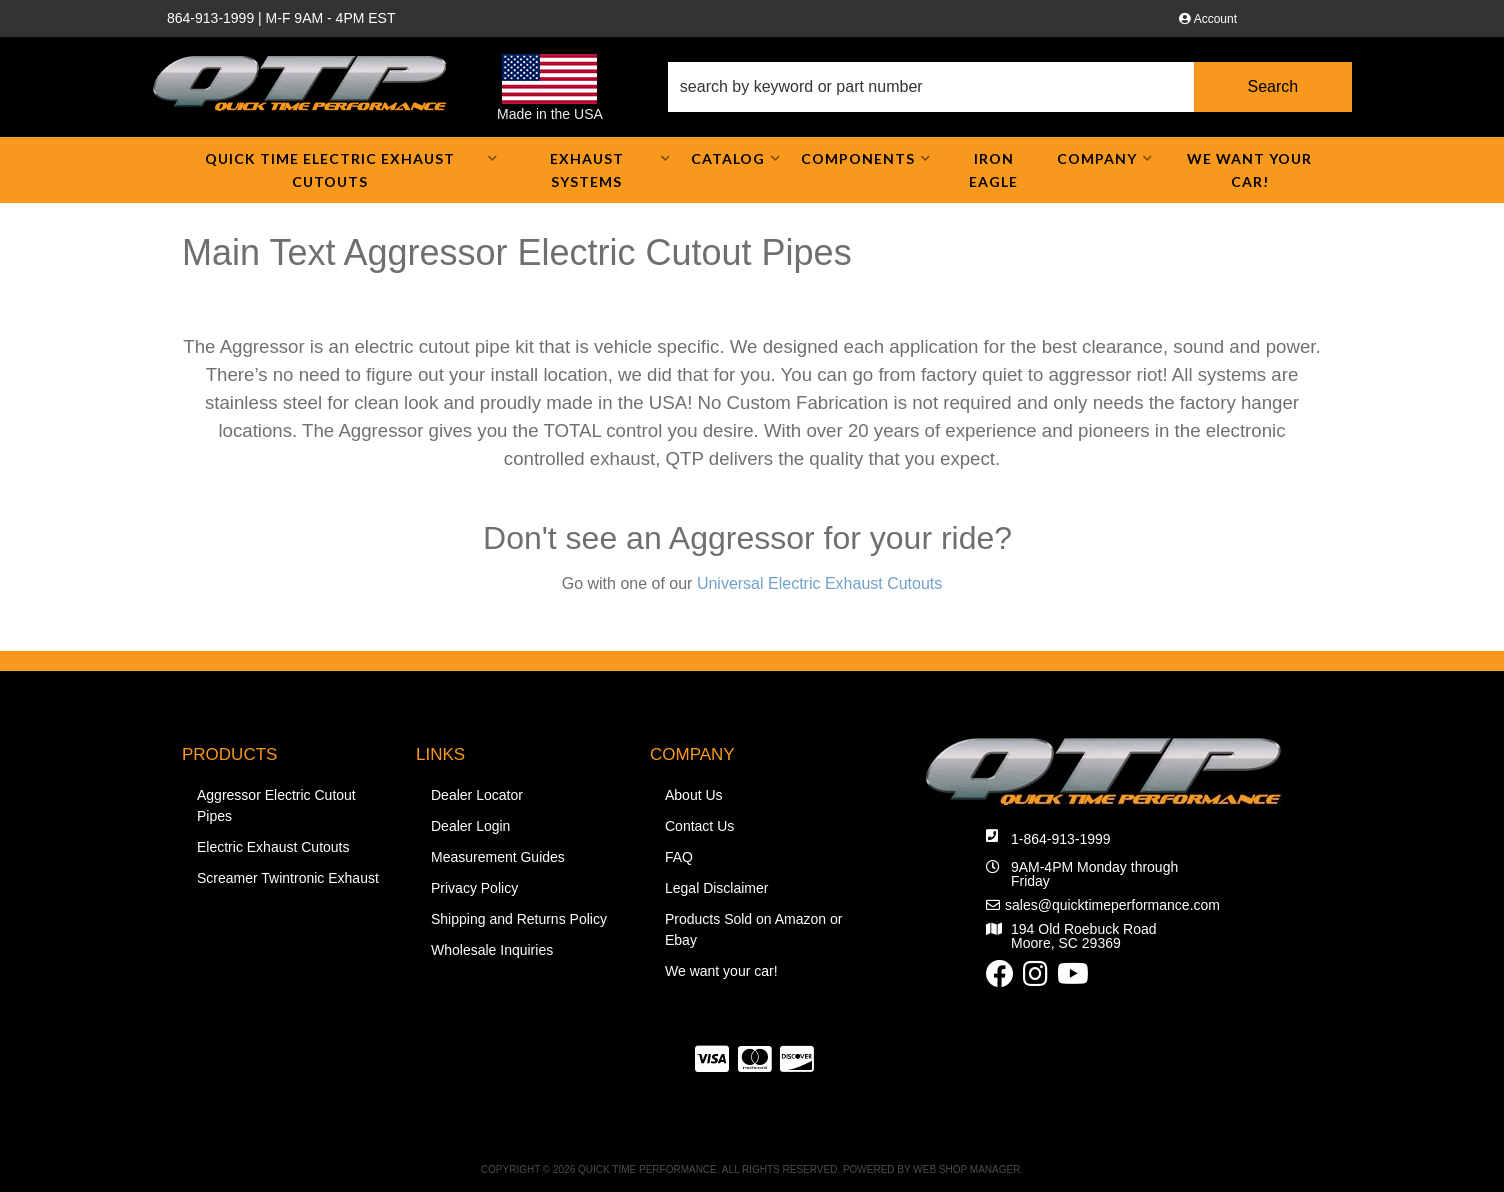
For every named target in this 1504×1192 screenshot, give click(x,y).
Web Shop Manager (966, 1169)
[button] (1010, 87)
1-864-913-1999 (1061, 839)
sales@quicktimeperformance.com (1112, 905)
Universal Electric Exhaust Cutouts (819, 583)
